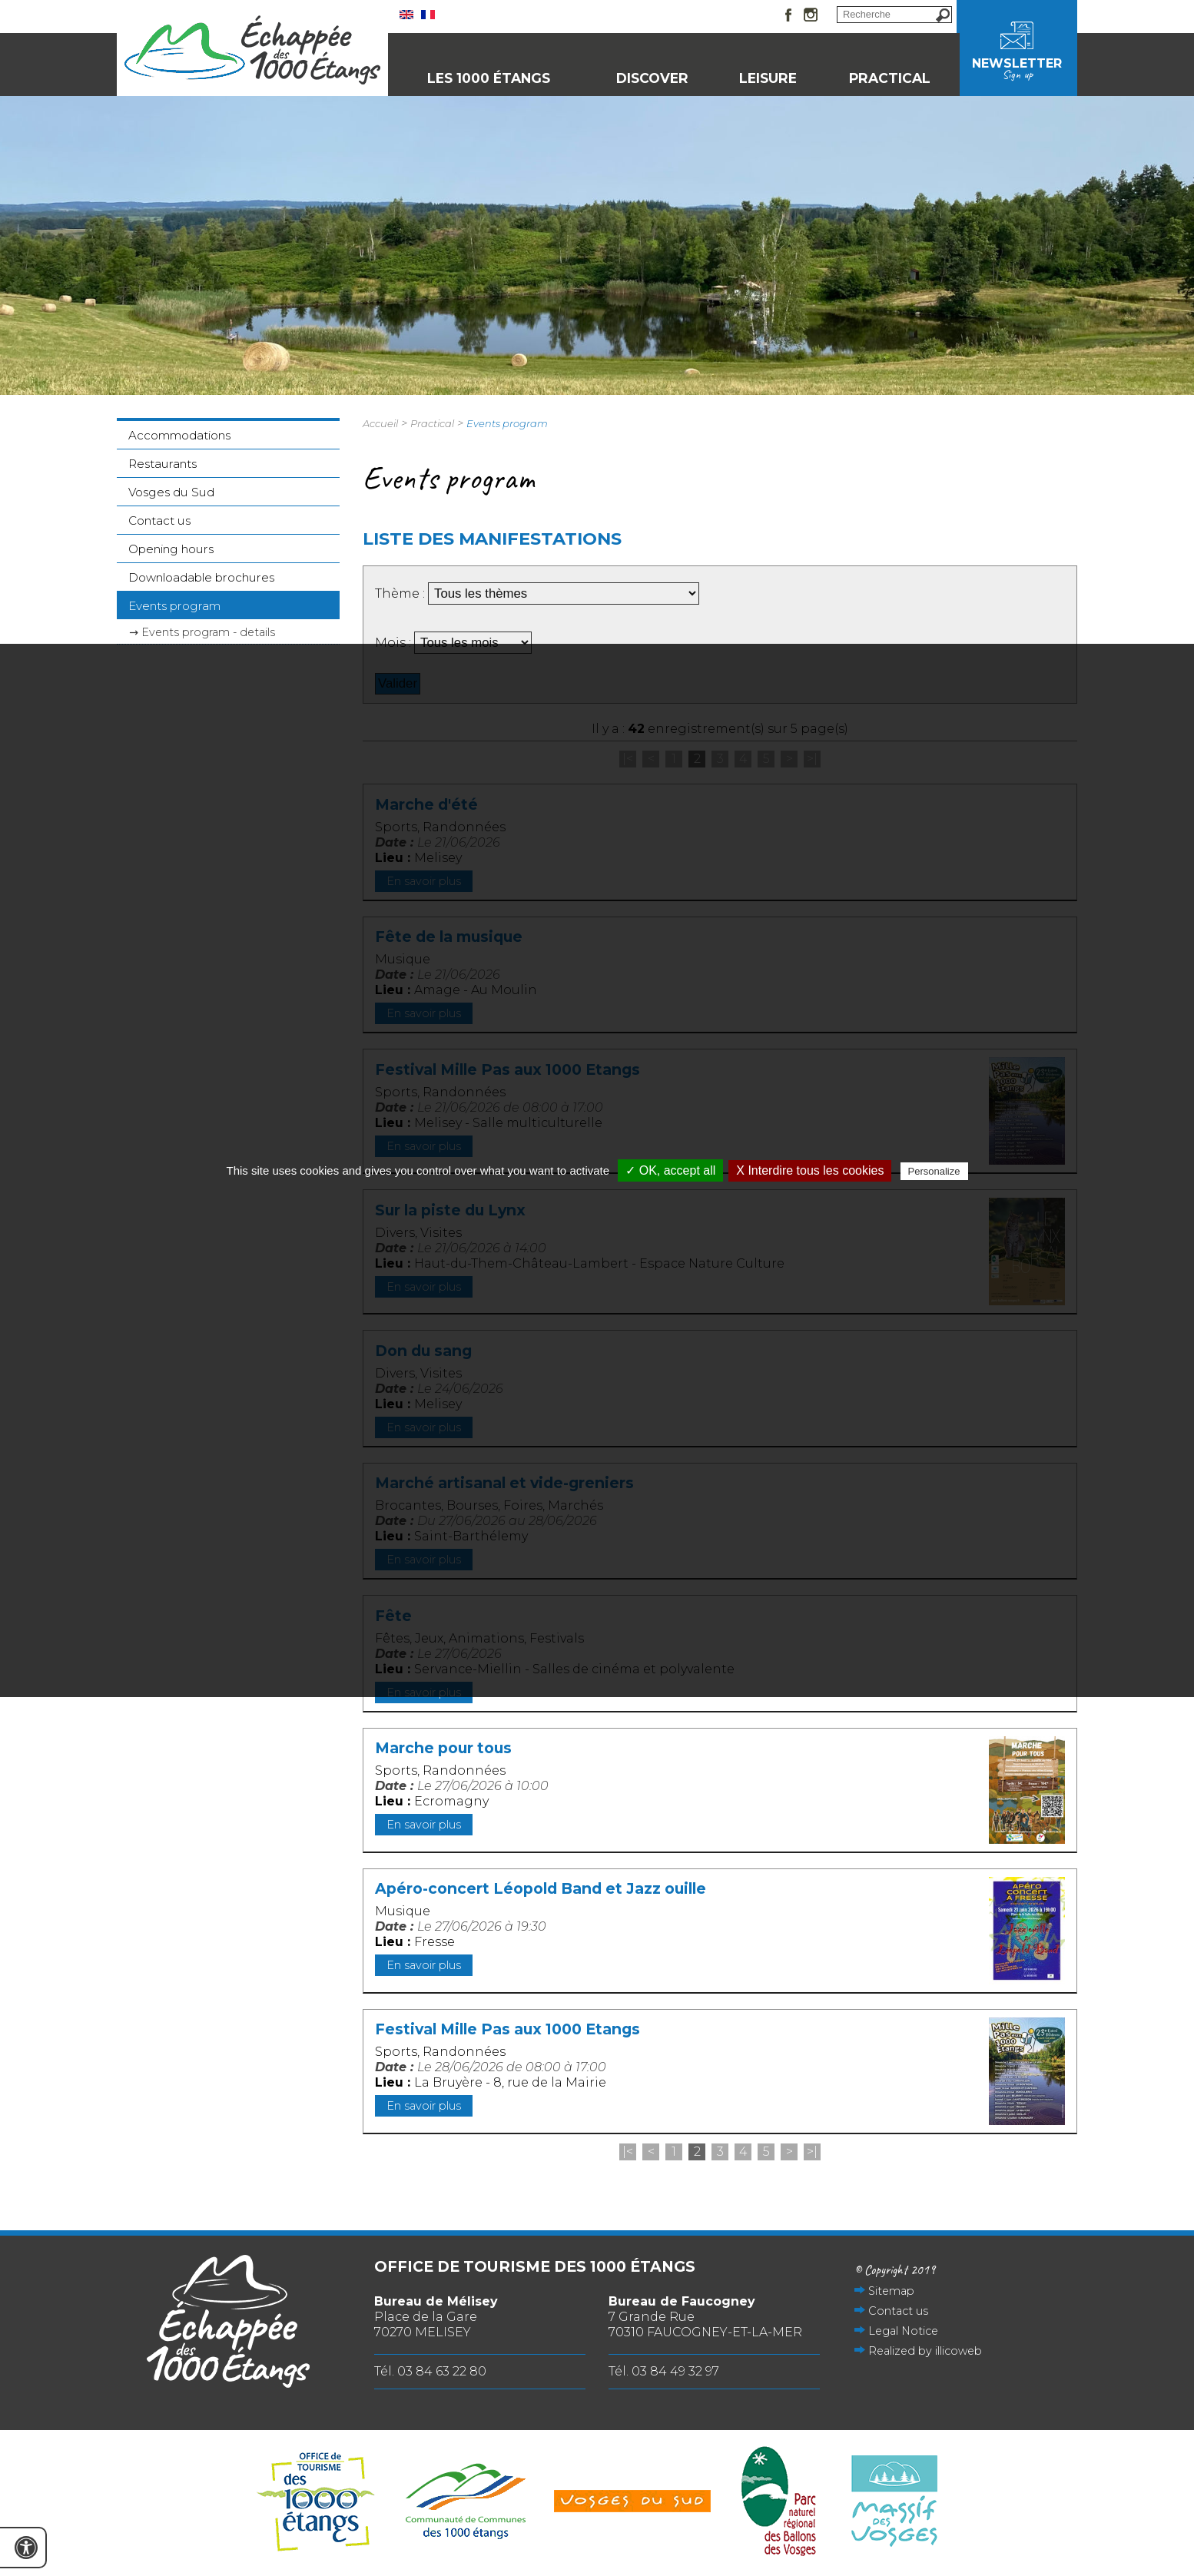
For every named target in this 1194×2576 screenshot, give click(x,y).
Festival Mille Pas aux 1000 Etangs (507, 2029)
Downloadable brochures (201, 577)
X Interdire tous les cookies (810, 1170)
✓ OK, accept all (670, 1170)
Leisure (768, 78)
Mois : (394, 642)
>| (812, 2151)
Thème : (401, 593)
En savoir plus (423, 1825)
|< (627, 2151)
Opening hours (171, 549)
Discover (652, 78)
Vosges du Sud (171, 492)
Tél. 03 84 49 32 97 (664, 2371)
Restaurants (162, 463)
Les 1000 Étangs (488, 78)
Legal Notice (903, 2331)
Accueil (380, 423)
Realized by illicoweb (925, 2351)
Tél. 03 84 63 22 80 (430, 2371)
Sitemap (891, 2291)
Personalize (934, 1171)
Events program (174, 605)
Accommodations (179, 435)
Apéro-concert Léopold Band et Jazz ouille (540, 1888)
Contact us (159, 520)
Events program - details (208, 632)
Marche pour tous (443, 1748)
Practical (889, 78)
